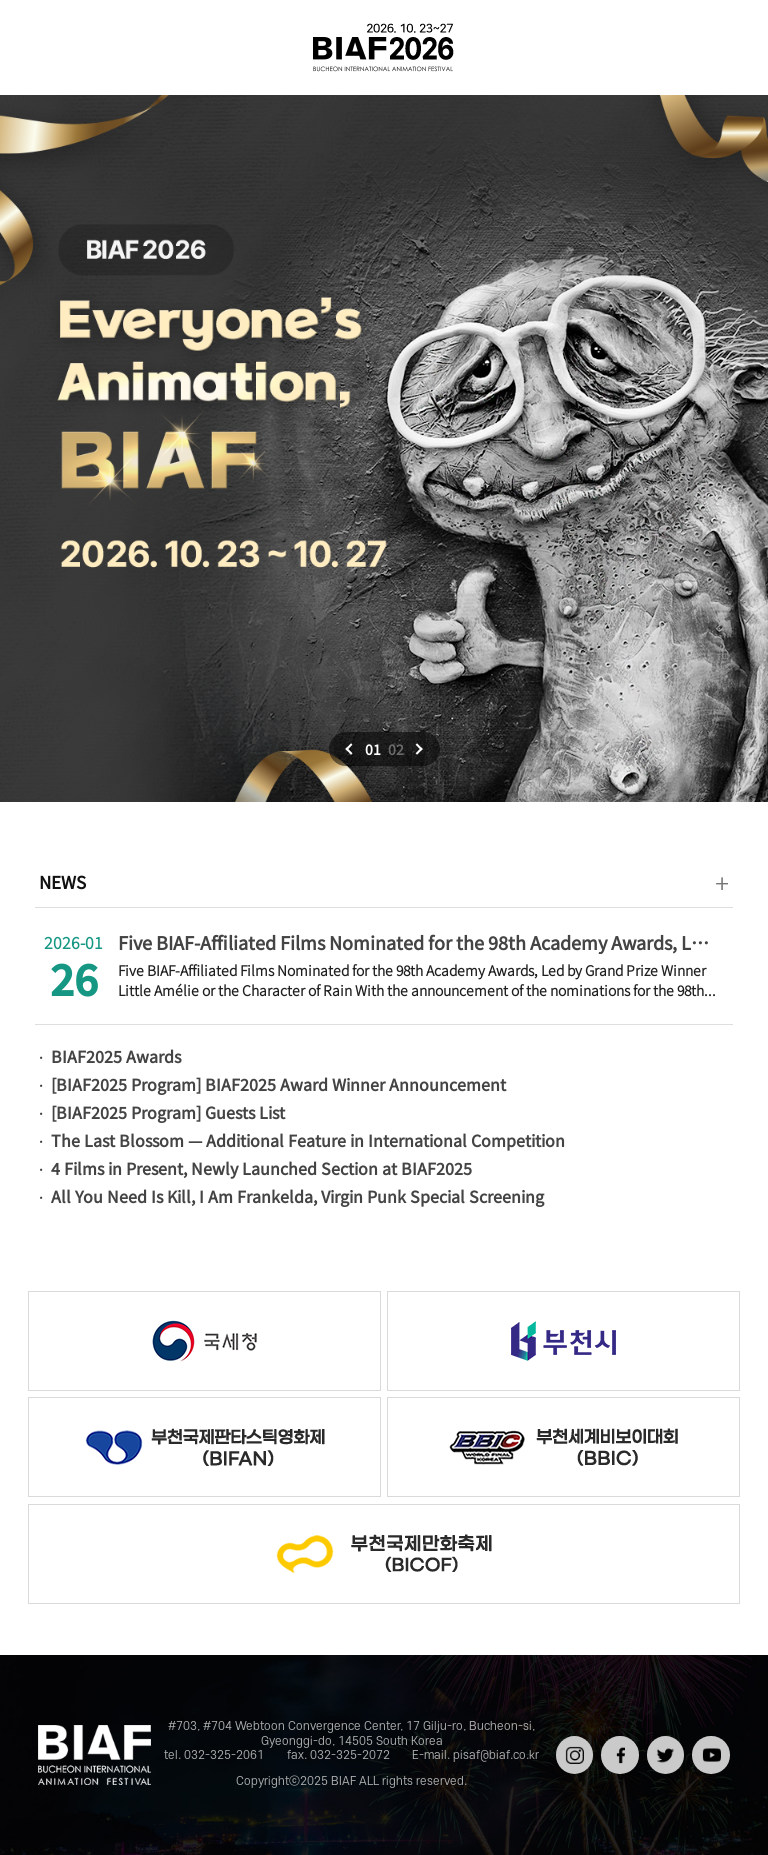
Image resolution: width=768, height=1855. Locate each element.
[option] (384, 448)
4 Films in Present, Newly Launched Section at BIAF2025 (261, 1168)
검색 (724, 47)
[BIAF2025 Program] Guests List (168, 1112)
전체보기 (44, 47)
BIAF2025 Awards (116, 1056)
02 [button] (396, 749)
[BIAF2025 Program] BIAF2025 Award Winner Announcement (278, 1084)
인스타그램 (572, 1749)
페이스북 (617, 1749)
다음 (417, 750)
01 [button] (373, 749)
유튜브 (708, 1742)
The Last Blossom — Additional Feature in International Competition (308, 1140)
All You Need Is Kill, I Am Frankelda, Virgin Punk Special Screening (297, 1196)
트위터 (663, 1742)
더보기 (722, 883)
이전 (352, 750)
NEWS (62, 882)
